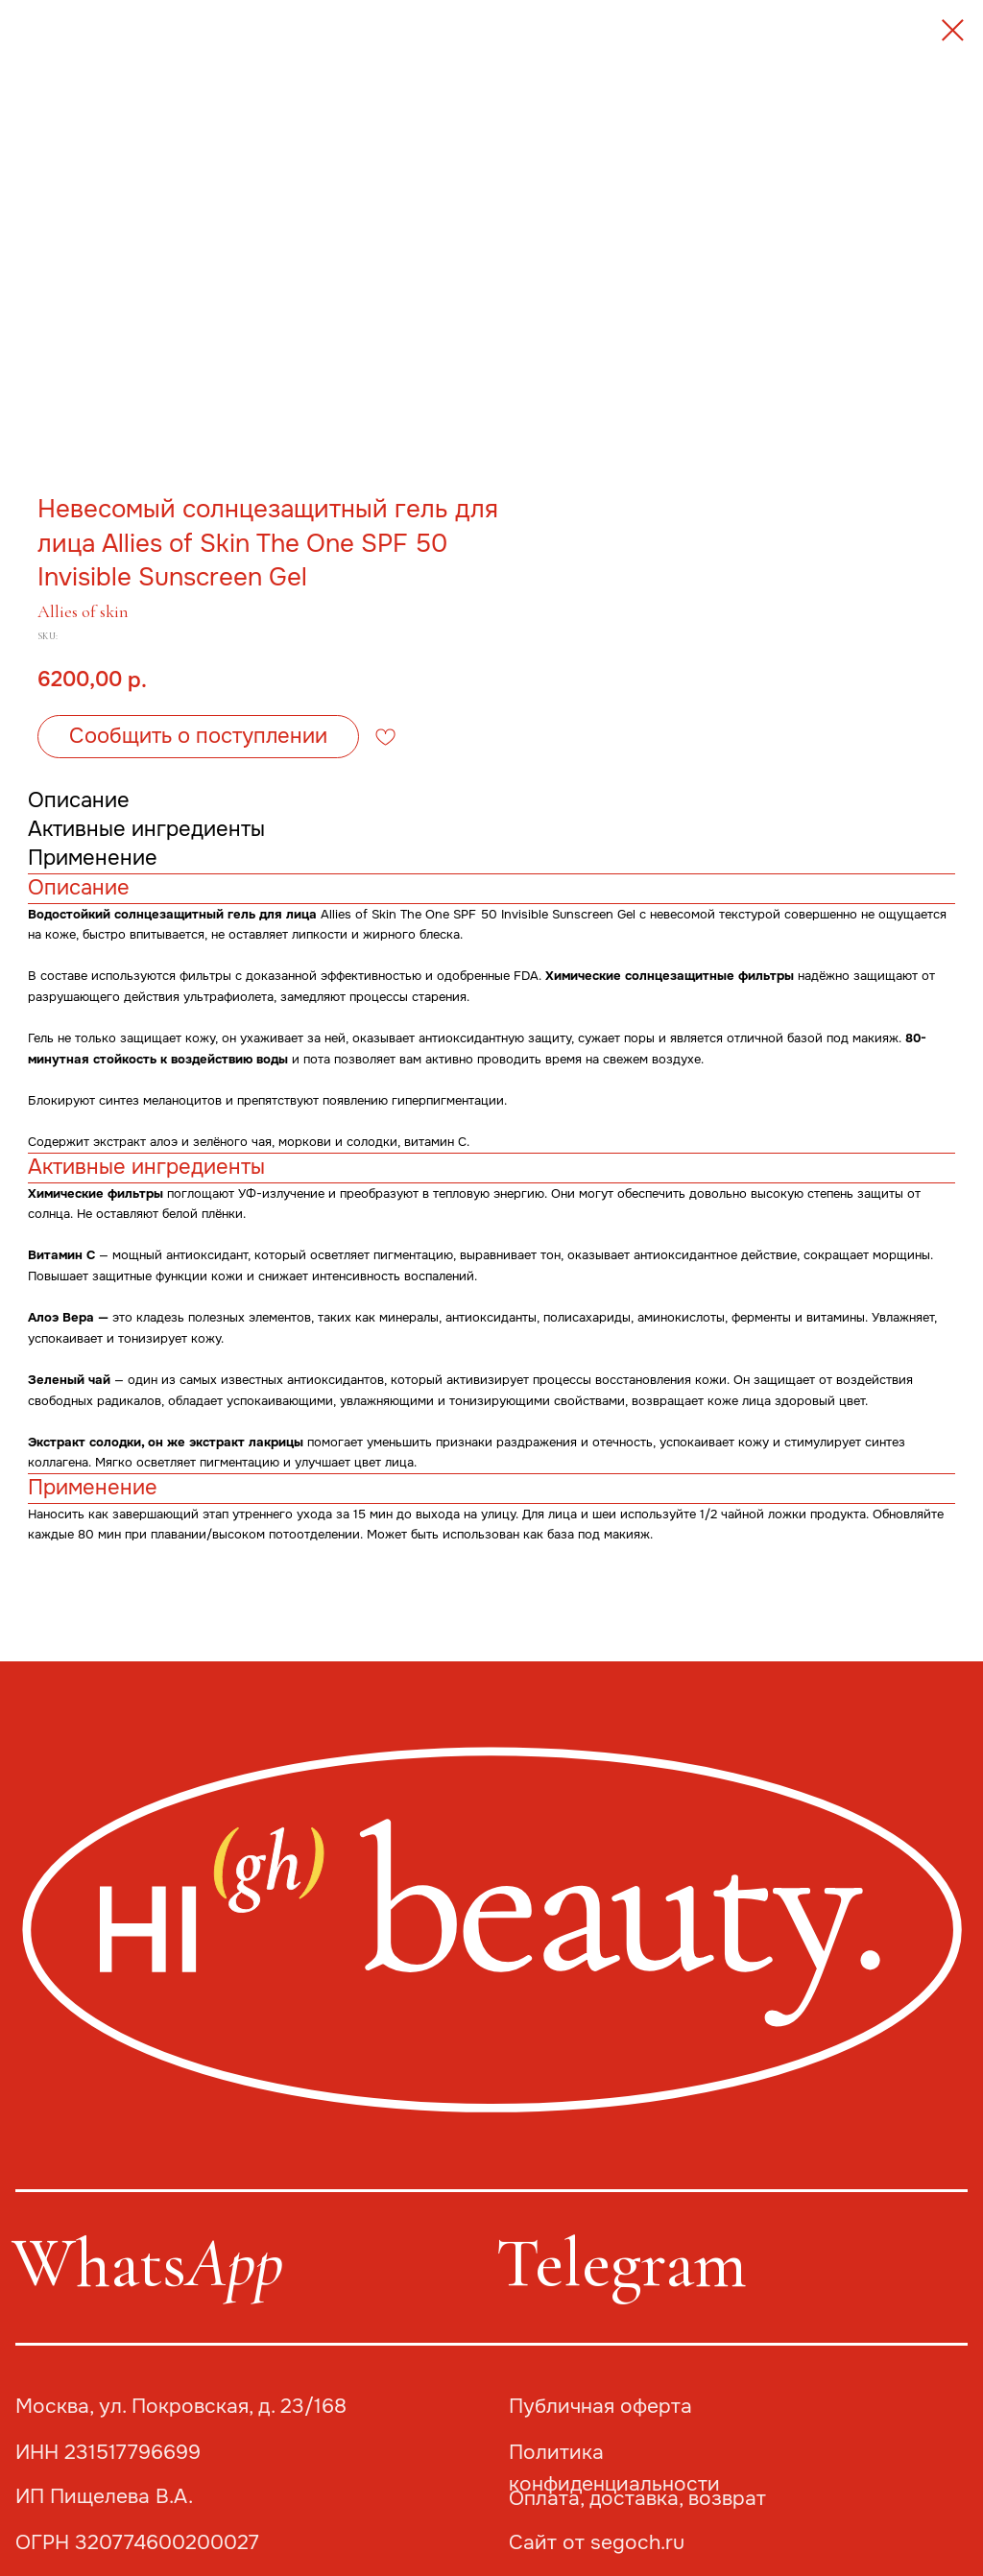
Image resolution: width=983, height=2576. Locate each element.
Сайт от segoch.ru (596, 2542)
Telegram (621, 2263)
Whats (147, 2263)
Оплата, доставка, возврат (637, 2498)
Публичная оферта (600, 2406)
